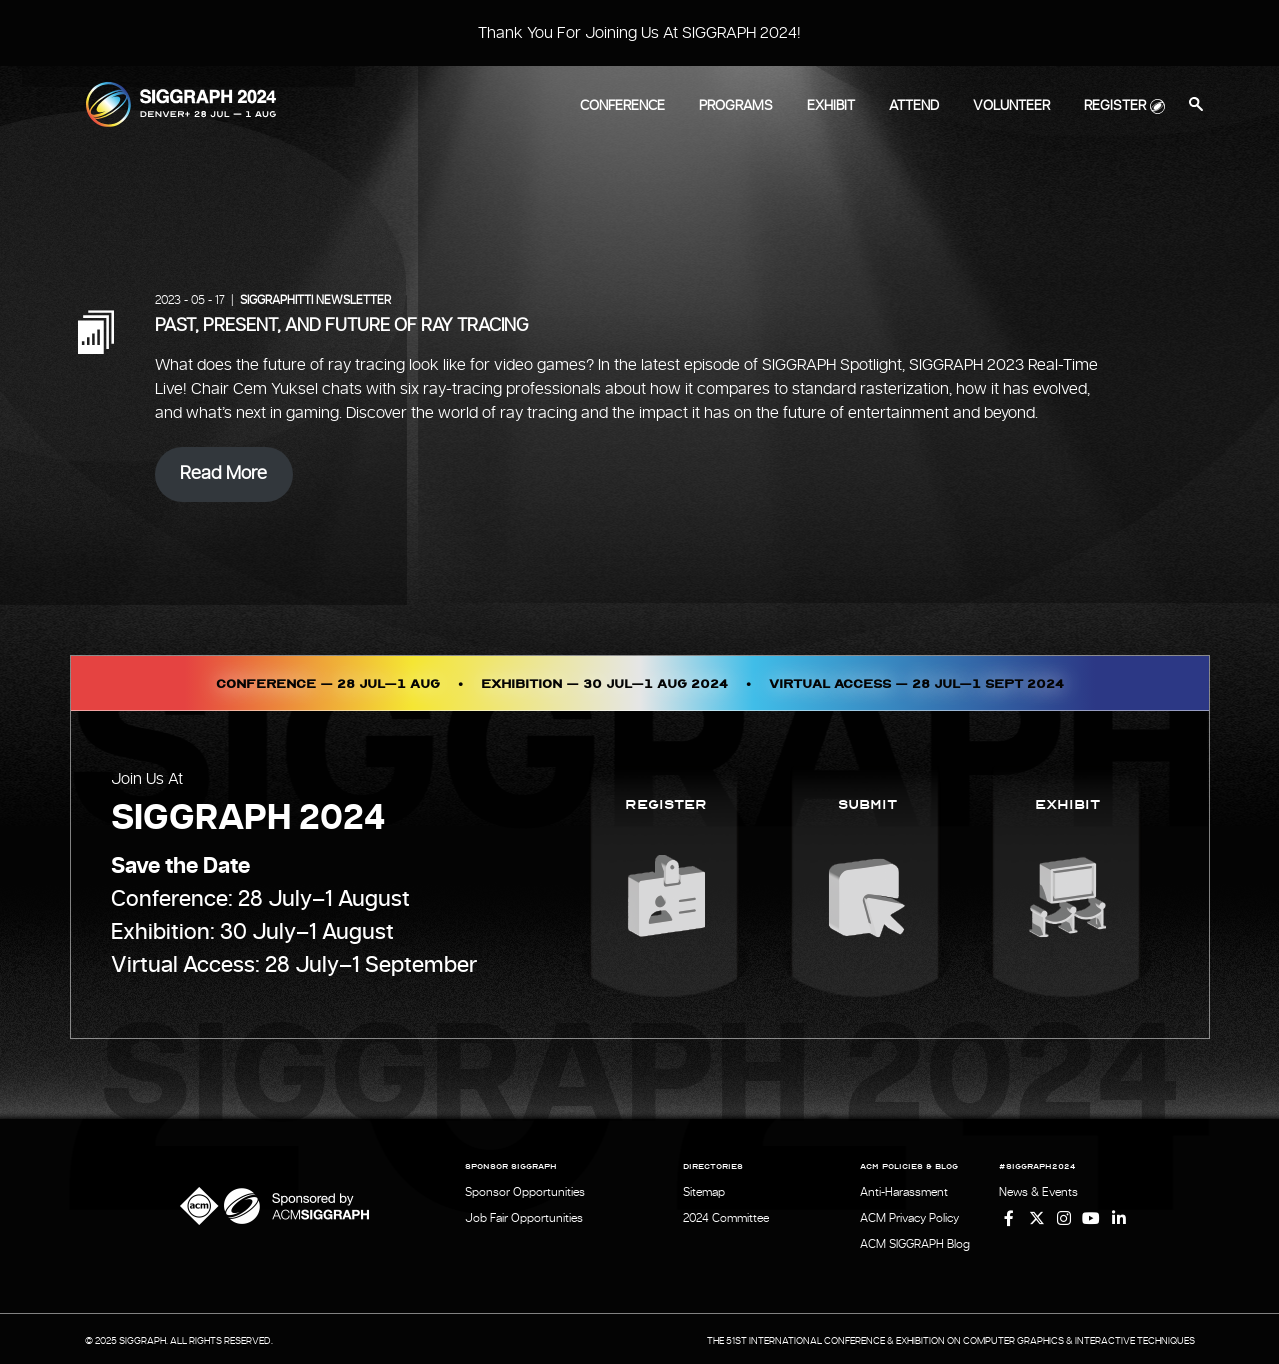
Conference (622, 106)
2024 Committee (727, 1217)
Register (1115, 106)
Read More (223, 474)
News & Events (1039, 1192)
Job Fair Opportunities (524, 1217)
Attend (914, 106)
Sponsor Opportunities (525, 1192)
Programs (736, 106)
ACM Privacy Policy (909, 1217)
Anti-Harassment (904, 1192)
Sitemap (705, 1192)
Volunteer (1011, 106)
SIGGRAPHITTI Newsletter (315, 300)
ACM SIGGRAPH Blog (915, 1242)
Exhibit (831, 106)
